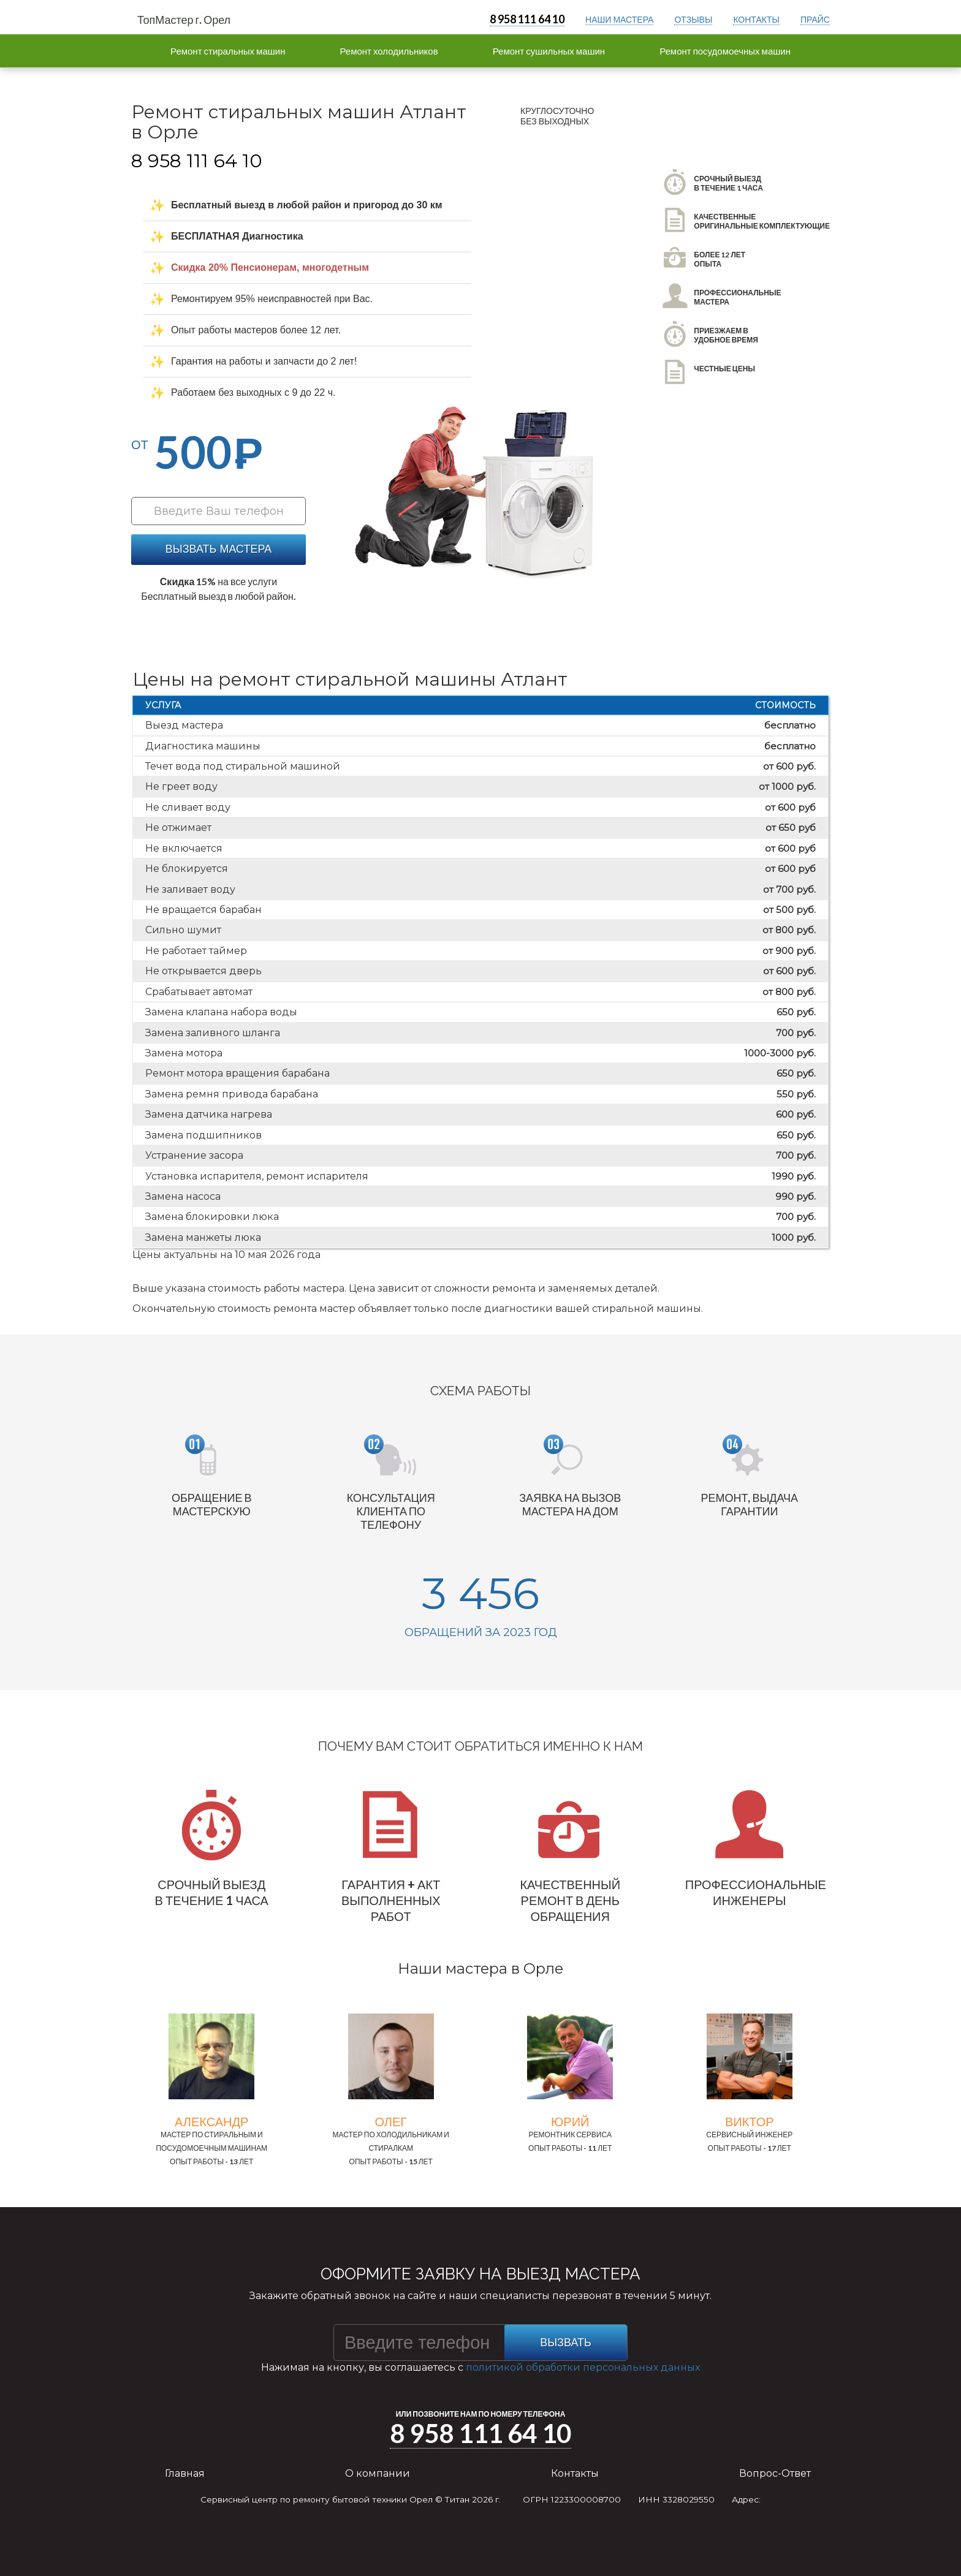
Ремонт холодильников (389, 50)
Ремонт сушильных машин (549, 50)
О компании (377, 2473)
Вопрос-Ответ (775, 2473)
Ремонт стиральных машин (227, 50)
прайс (815, 19)
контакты (756, 19)
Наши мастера (619, 19)
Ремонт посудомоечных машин (725, 50)
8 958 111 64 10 (527, 19)
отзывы (693, 19)
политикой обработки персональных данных (583, 2367)
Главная (185, 2473)
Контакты (575, 2473)
